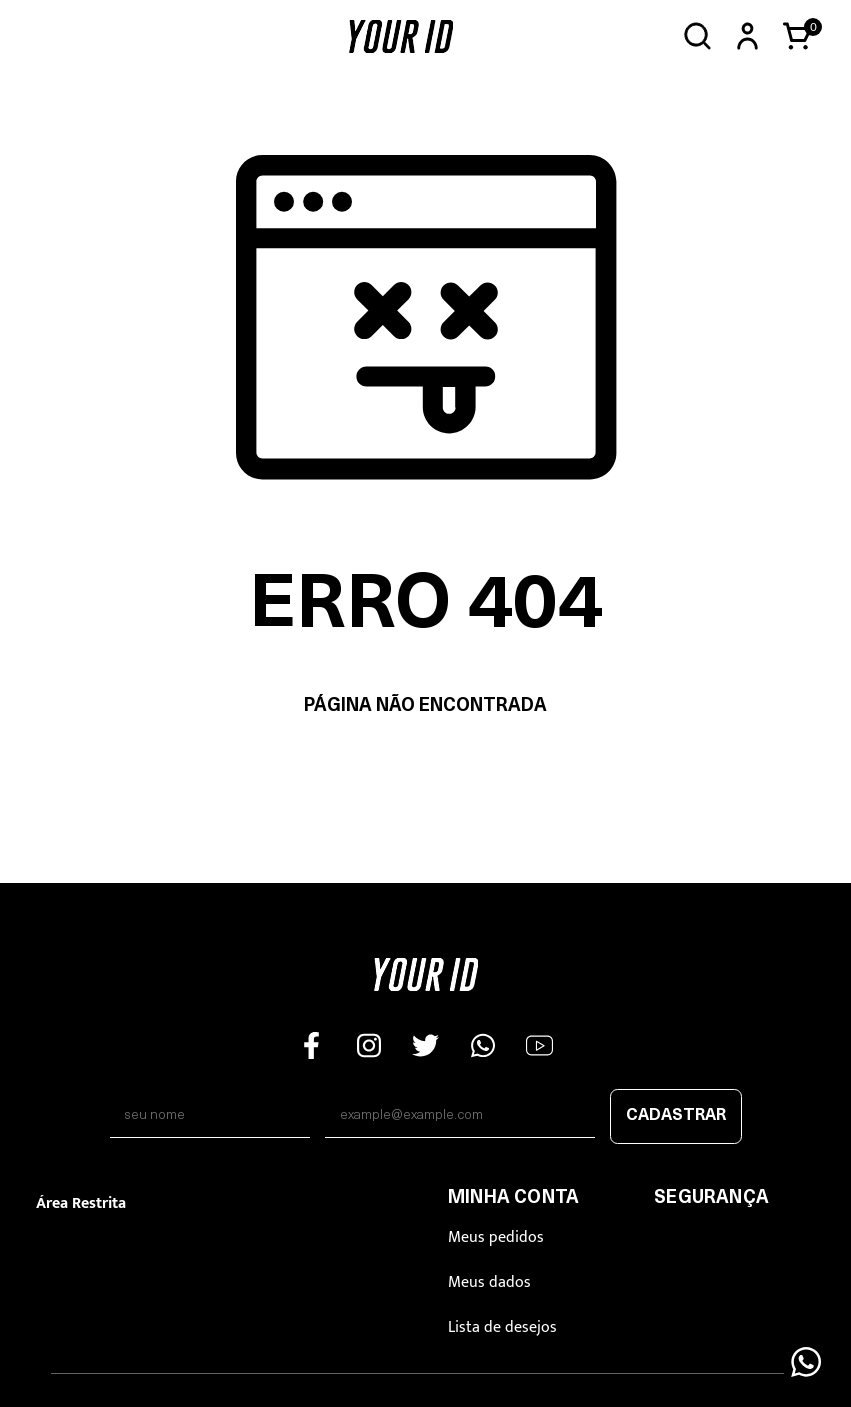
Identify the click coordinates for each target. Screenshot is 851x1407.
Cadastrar (676, 1116)
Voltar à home (425, 769)
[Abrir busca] (697, 36)
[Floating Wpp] (806, 1362)
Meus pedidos (496, 1237)
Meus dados (489, 1282)
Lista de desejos (502, 1327)
